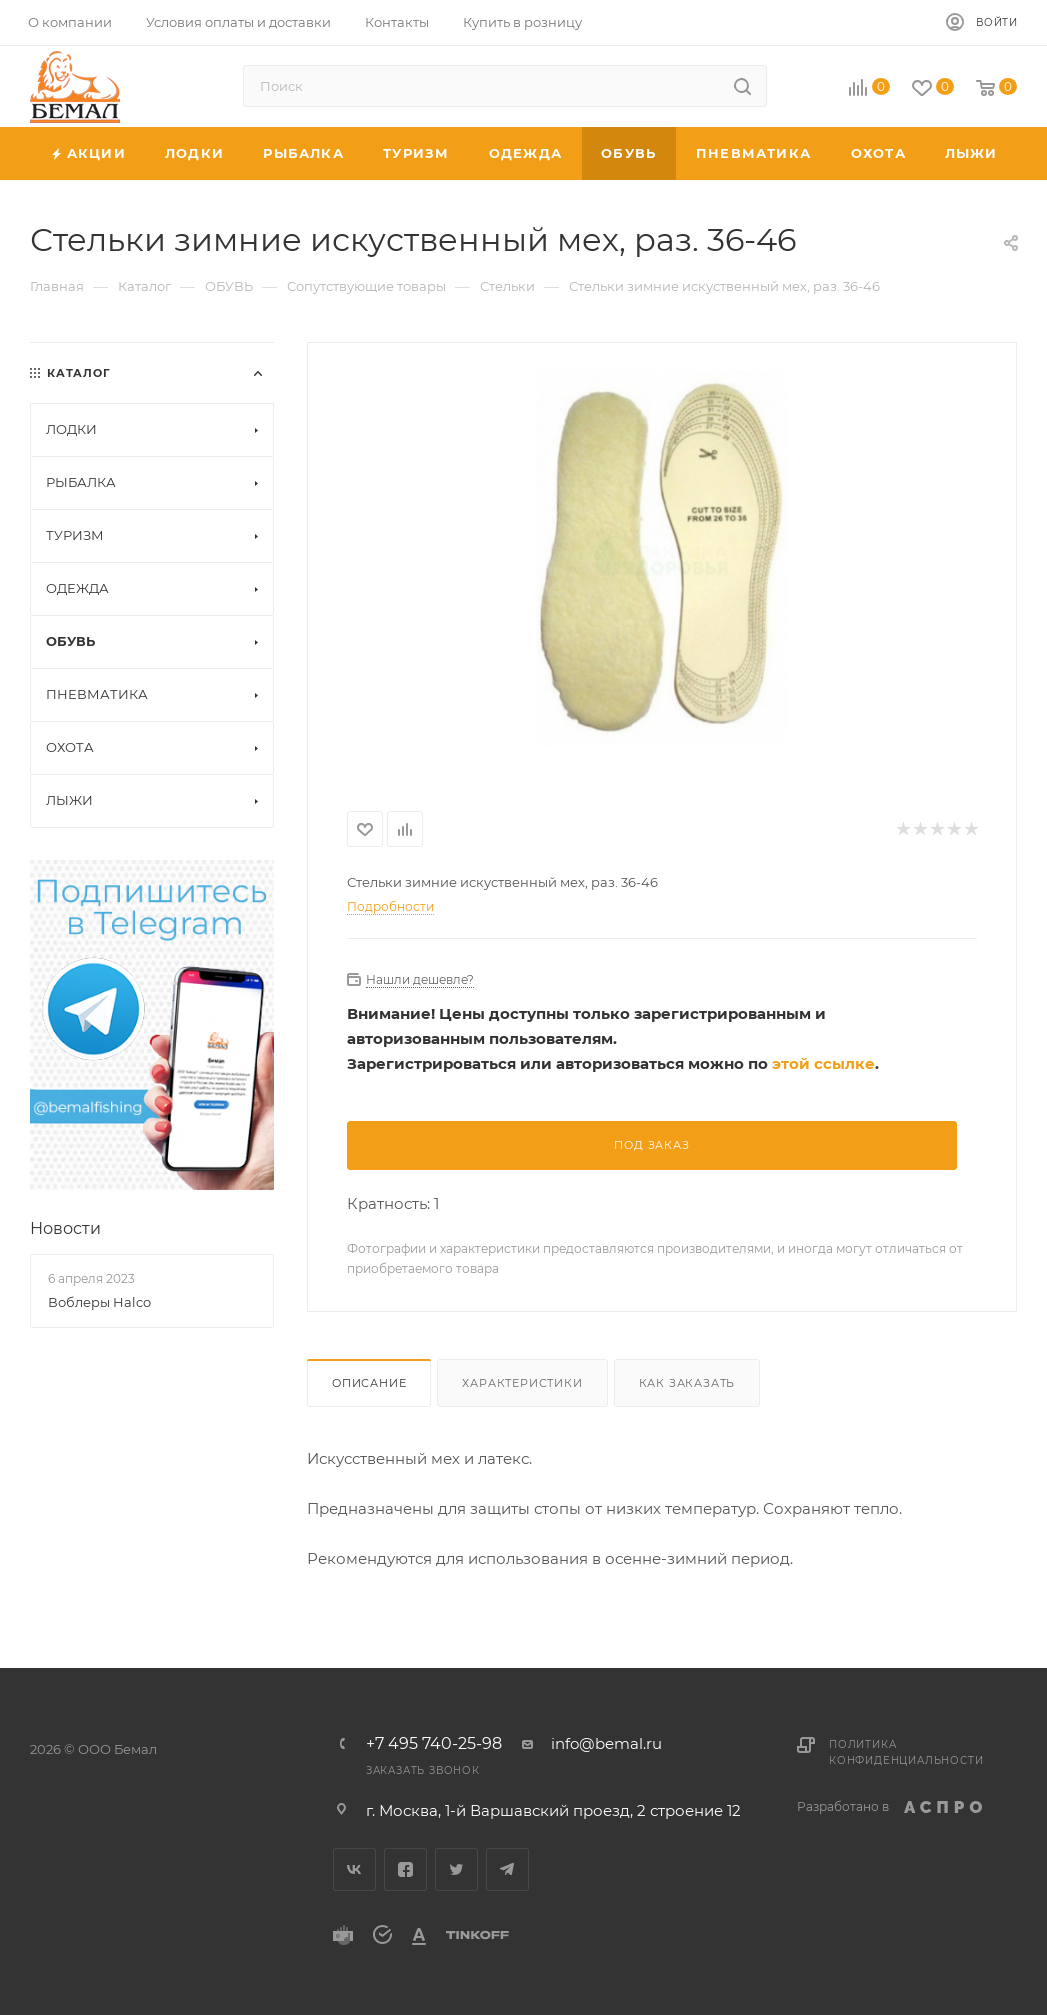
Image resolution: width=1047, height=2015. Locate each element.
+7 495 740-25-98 (434, 1744)
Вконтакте (354, 1869)
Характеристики (522, 1383)
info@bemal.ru (606, 1743)
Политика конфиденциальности (906, 1752)
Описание (369, 1383)
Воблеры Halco (99, 1302)
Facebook (405, 1869)
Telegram (507, 1869)
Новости (65, 1228)
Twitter (456, 1869)
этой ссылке (823, 1063)
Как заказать (687, 1383)
